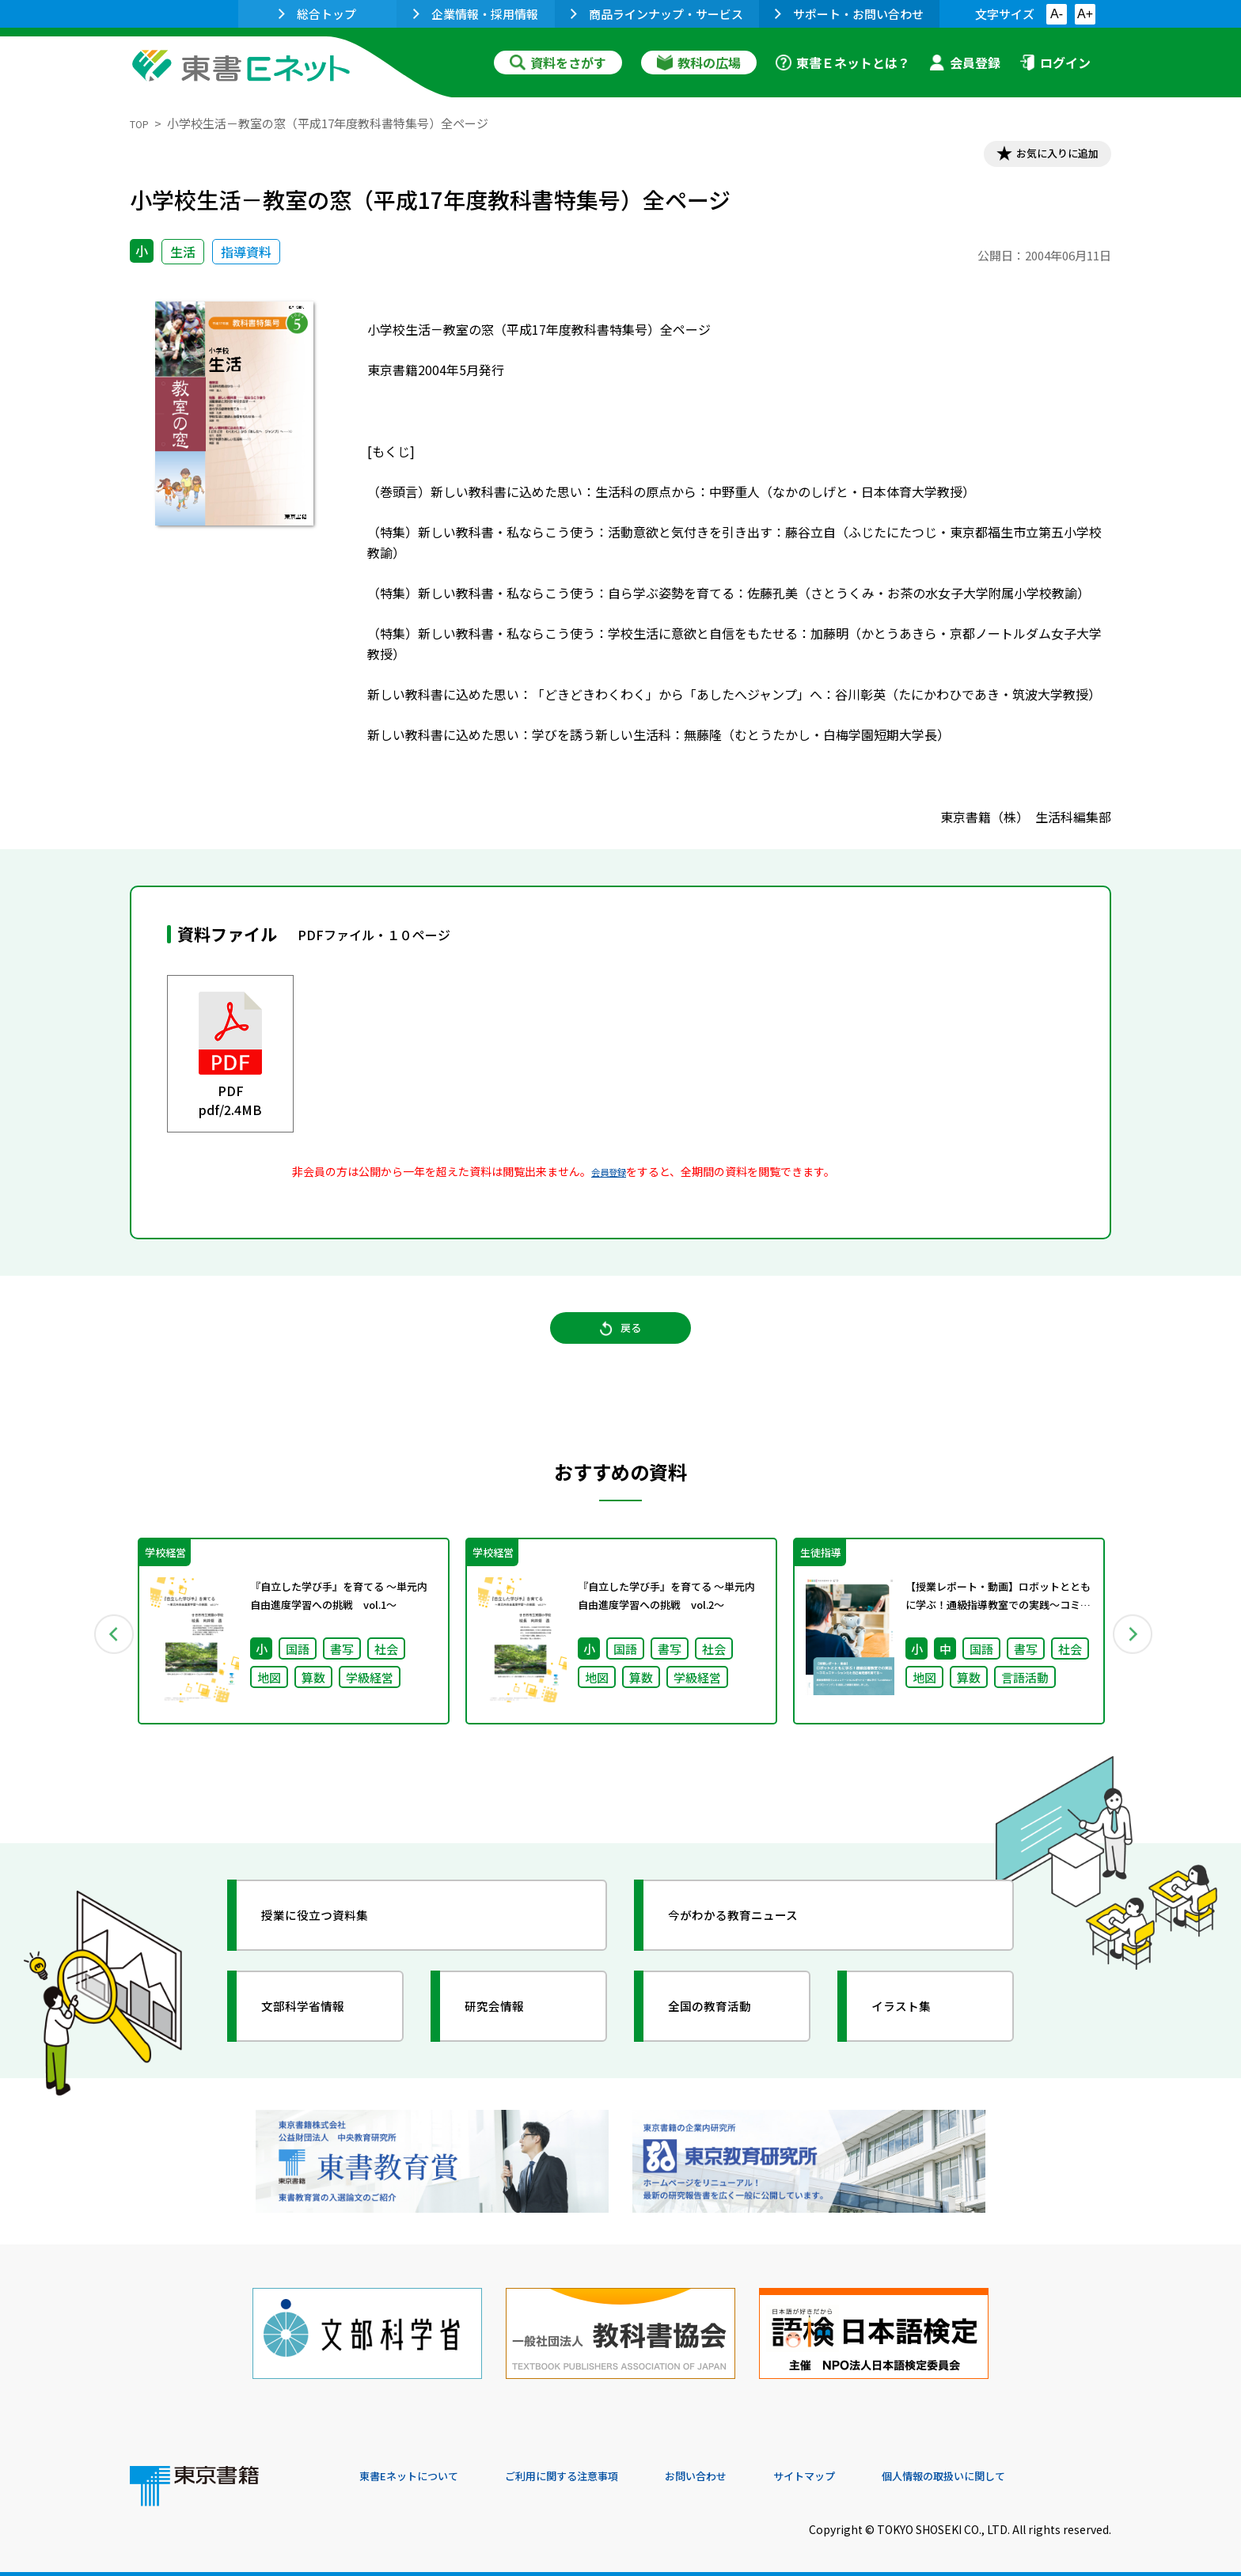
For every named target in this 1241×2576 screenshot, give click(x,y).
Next (1134, 1653)
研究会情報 (507, 2029)
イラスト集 (914, 2029)
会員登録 (964, 62)
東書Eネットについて (420, 2468)
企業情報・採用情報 (475, 14)
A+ (1085, 14)
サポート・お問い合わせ (849, 14)
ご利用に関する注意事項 (597, 2468)
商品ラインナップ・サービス (657, 14)
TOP (142, 123)
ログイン (1055, 62)
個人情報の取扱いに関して (1035, 2468)
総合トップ (317, 14)
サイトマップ (875, 2468)
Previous (106, 1653)
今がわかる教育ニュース (753, 1938)
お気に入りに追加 (1043, 156)
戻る (620, 1345)
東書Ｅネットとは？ (843, 62)
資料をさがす (558, 62)
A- (1056, 14)
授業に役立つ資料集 (332, 1938)
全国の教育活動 (725, 2029)
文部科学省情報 (318, 2029)
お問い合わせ (752, 2468)
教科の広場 (699, 62)
